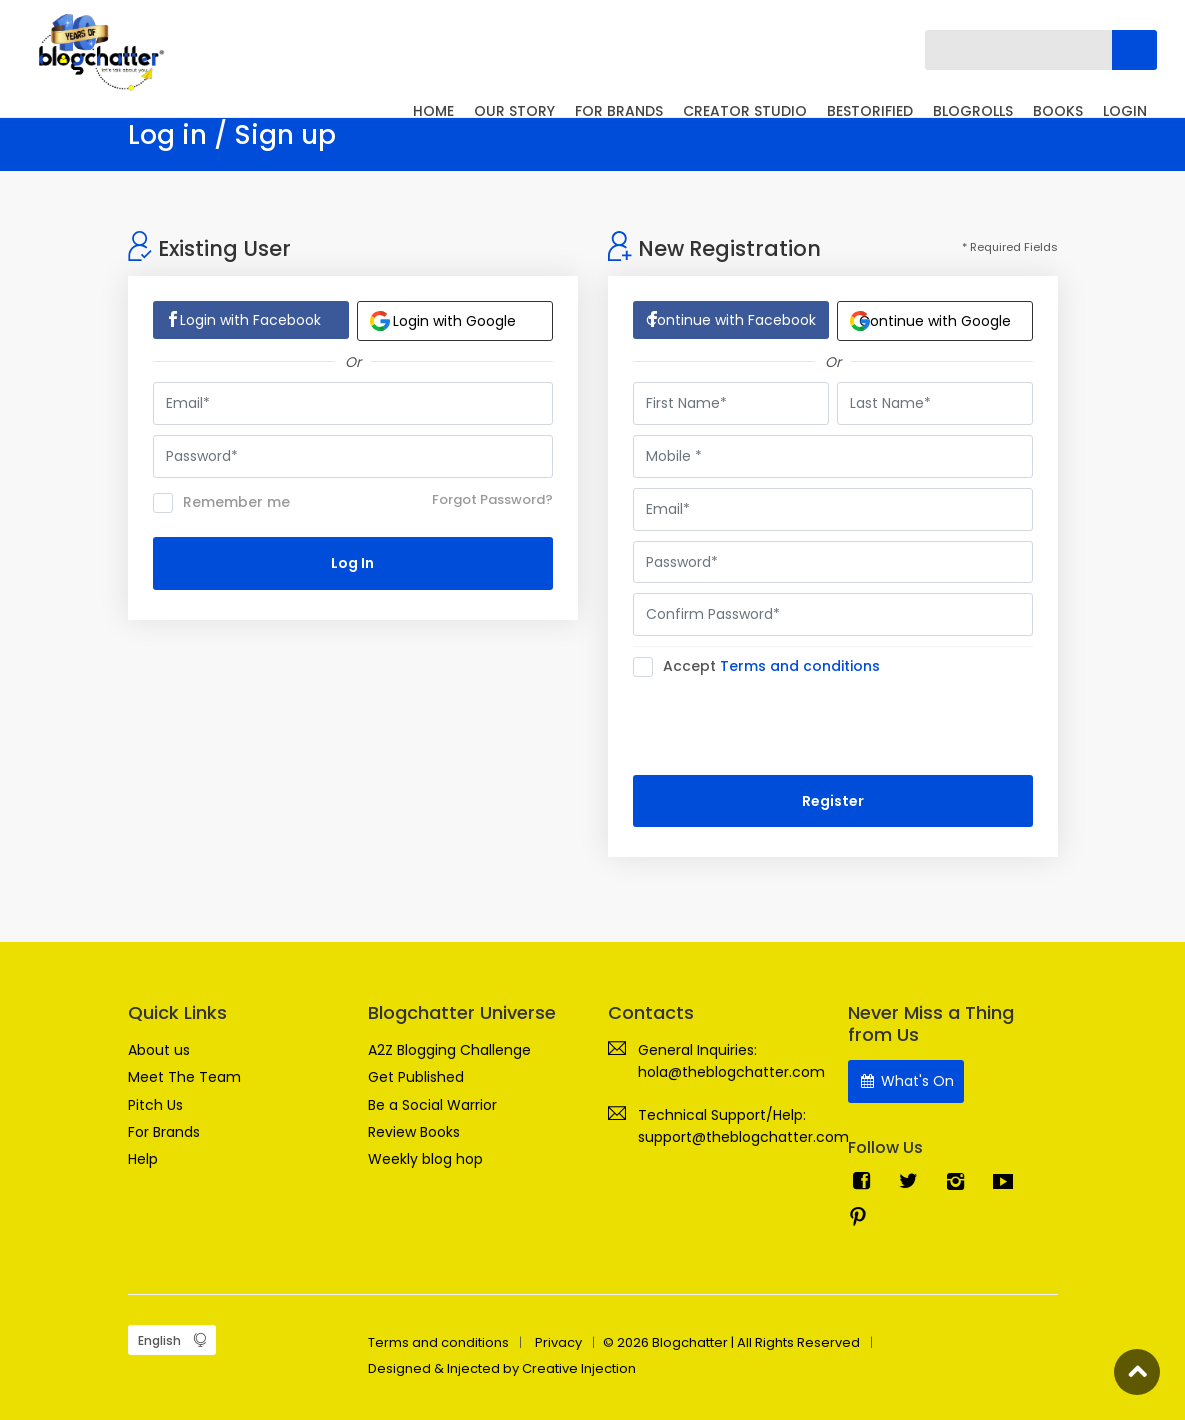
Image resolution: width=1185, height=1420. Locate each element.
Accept (763, 667)
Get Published (416, 1077)
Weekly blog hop (425, 1159)
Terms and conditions (800, 666)
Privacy (558, 1342)
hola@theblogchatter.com (731, 1072)
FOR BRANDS (619, 111)
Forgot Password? (492, 499)
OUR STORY (514, 111)
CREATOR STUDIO (745, 111)
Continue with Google (930, 321)
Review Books (414, 1132)
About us (159, 1050)
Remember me (221, 503)
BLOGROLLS (973, 111)
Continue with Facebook (731, 320)
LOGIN (1125, 111)
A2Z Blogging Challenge (449, 1050)
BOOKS (1058, 111)
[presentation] (785, 726)
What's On (906, 1081)
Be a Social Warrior (432, 1105)
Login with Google (443, 321)
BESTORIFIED (870, 111)
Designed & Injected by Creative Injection (502, 1368)
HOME (433, 111)
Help (143, 1159)
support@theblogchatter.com (743, 1137)
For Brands (164, 1132)
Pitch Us (155, 1105)
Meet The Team (184, 1077)
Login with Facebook (250, 320)
